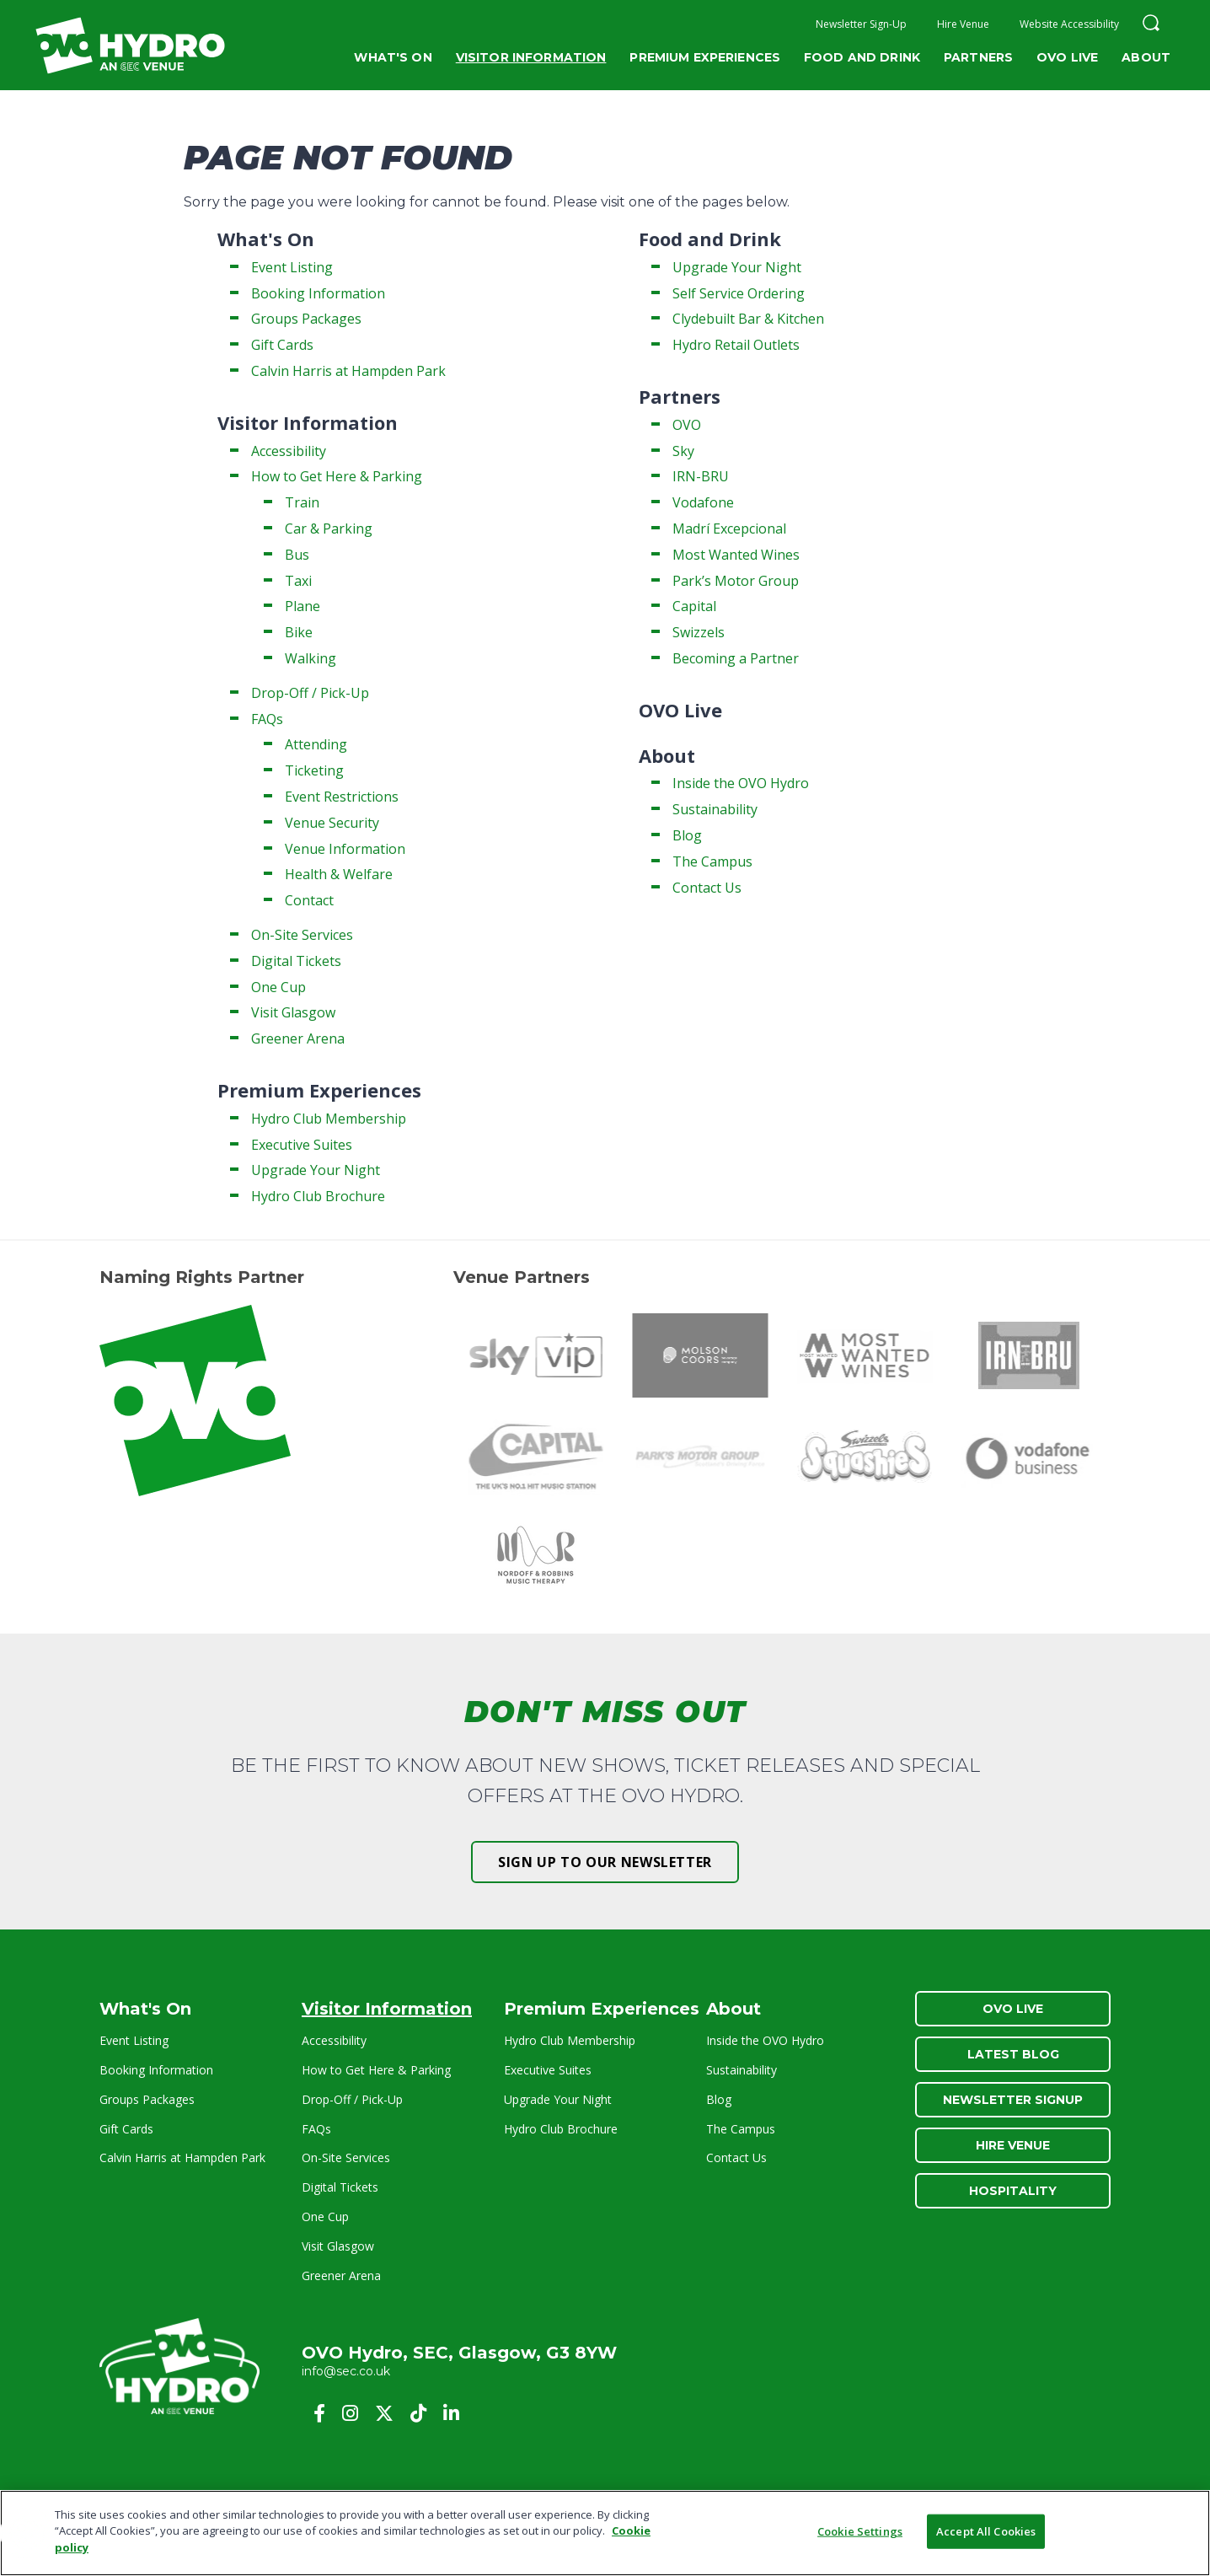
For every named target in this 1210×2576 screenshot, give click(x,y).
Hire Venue (963, 24)
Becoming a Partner (735, 658)
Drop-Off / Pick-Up (310, 693)
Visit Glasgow (293, 1012)
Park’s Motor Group (735, 581)
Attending (316, 744)
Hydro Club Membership (328, 1118)
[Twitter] (384, 2413)
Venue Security (332, 822)
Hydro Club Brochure (318, 1196)
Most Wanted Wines (736, 554)
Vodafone (703, 502)
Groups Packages (306, 318)
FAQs (267, 719)
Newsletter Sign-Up (861, 24)
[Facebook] (319, 2413)
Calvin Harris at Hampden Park (348, 371)
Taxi (298, 581)
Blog (687, 835)
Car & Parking (328, 528)
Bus (297, 554)
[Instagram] (350, 2413)
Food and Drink (862, 57)
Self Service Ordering (738, 293)
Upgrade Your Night (315, 1170)
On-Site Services (302, 935)
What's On (392, 57)
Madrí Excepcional (729, 528)
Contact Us (707, 887)
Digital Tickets (296, 961)
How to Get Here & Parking (336, 476)
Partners (978, 57)
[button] (1151, 25)
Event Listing (292, 267)
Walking (310, 658)
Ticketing (314, 770)
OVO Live (1067, 57)
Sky (683, 451)
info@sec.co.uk (346, 2371)
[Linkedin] (451, 2413)
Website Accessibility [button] (1069, 24)
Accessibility (288, 451)
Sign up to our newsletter (605, 1862)
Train (302, 502)
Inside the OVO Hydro (740, 783)
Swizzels (698, 632)
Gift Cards (282, 344)
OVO (686, 425)
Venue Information (345, 849)
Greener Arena (298, 1038)
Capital (694, 606)
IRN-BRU (700, 476)
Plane (302, 606)
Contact (309, 900)
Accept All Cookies (986, 2537)
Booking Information (318, 293)
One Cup (278, 987)
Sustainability (715, 809)
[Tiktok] (418, 2413)
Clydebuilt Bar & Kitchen (748, 318)
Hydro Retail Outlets (736, 344)
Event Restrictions (342, 796)
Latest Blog (1013, 2054)
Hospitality (1013, 2190)
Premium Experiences (704, 57)
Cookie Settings (859, 2537)
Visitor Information (531, 57)
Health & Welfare (339, 874)
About (1146, 57)
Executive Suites (301, 1144)
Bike (299, 632)
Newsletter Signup (1013, 2099)
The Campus (712, 861)
